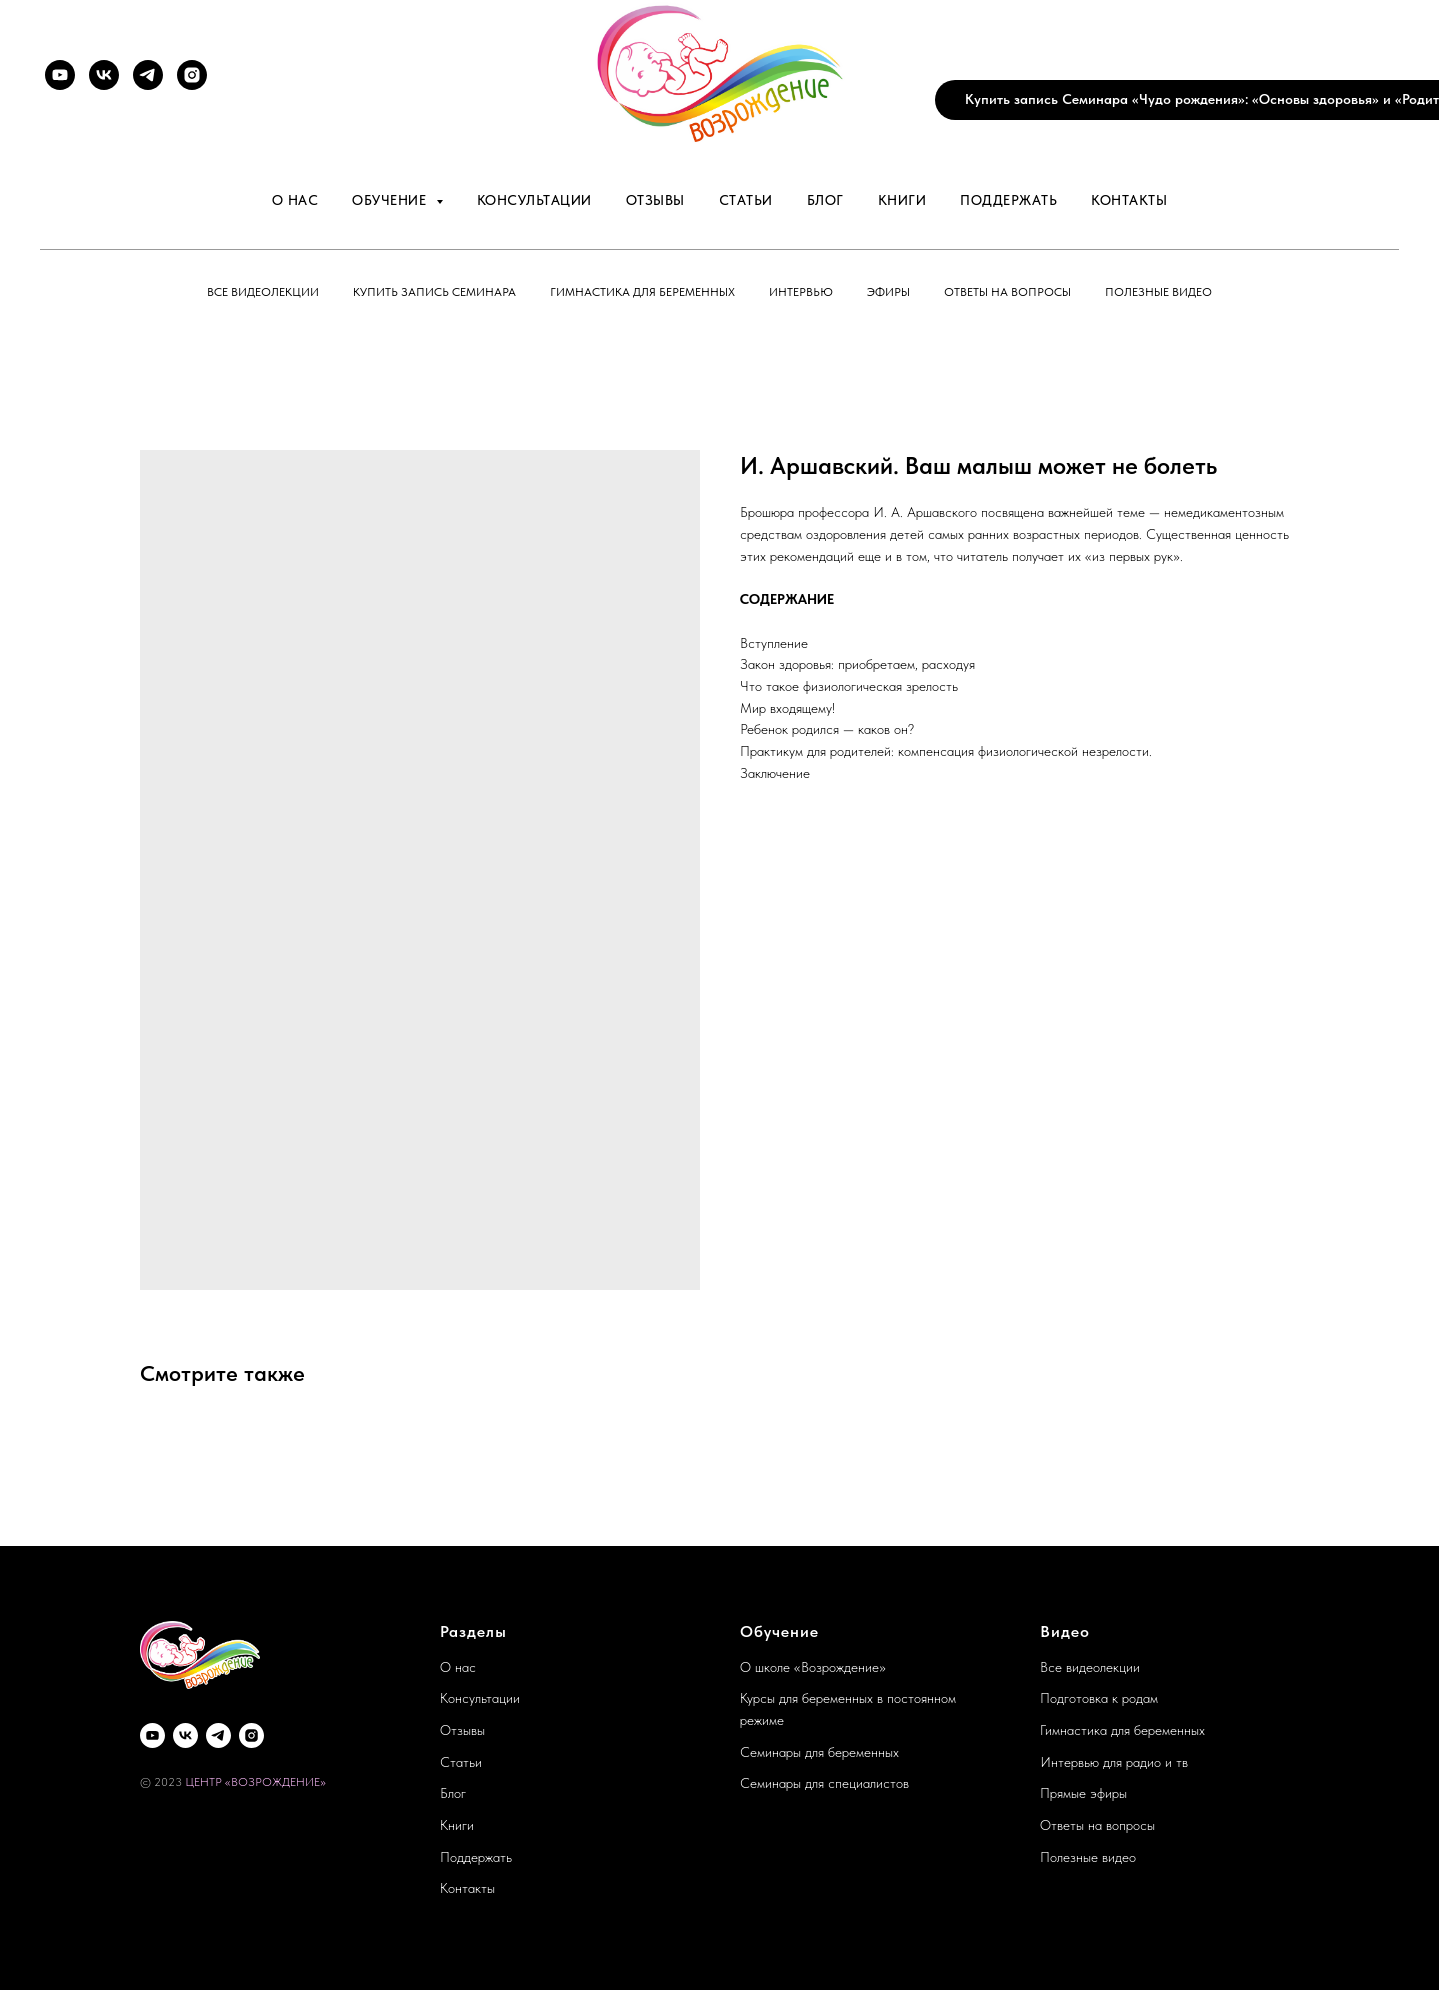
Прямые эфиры (1083, 1793)
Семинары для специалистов (824, 1783)
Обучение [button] (391, 200)
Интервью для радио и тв (1114, 1762)
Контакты (1129, 200)
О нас (295, 200)
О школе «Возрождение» (813, 1667)
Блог (825, 200)
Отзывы (655, 200)
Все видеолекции (263, 292)
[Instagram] (192, 75)
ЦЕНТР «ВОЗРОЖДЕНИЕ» (255, 1782)
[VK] (104, 75)
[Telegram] (148, 75)
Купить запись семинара (434, 292)
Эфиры (888, 292)
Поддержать (1008, 200)
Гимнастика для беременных (642, 292)
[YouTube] (60, 75)
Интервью (801, 292)
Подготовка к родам (1099, 1698)
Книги (902, 200)
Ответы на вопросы (1007, 292)
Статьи (746, 200)
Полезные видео (1158, 292)
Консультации (534, 200)
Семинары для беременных (819, 1752)
